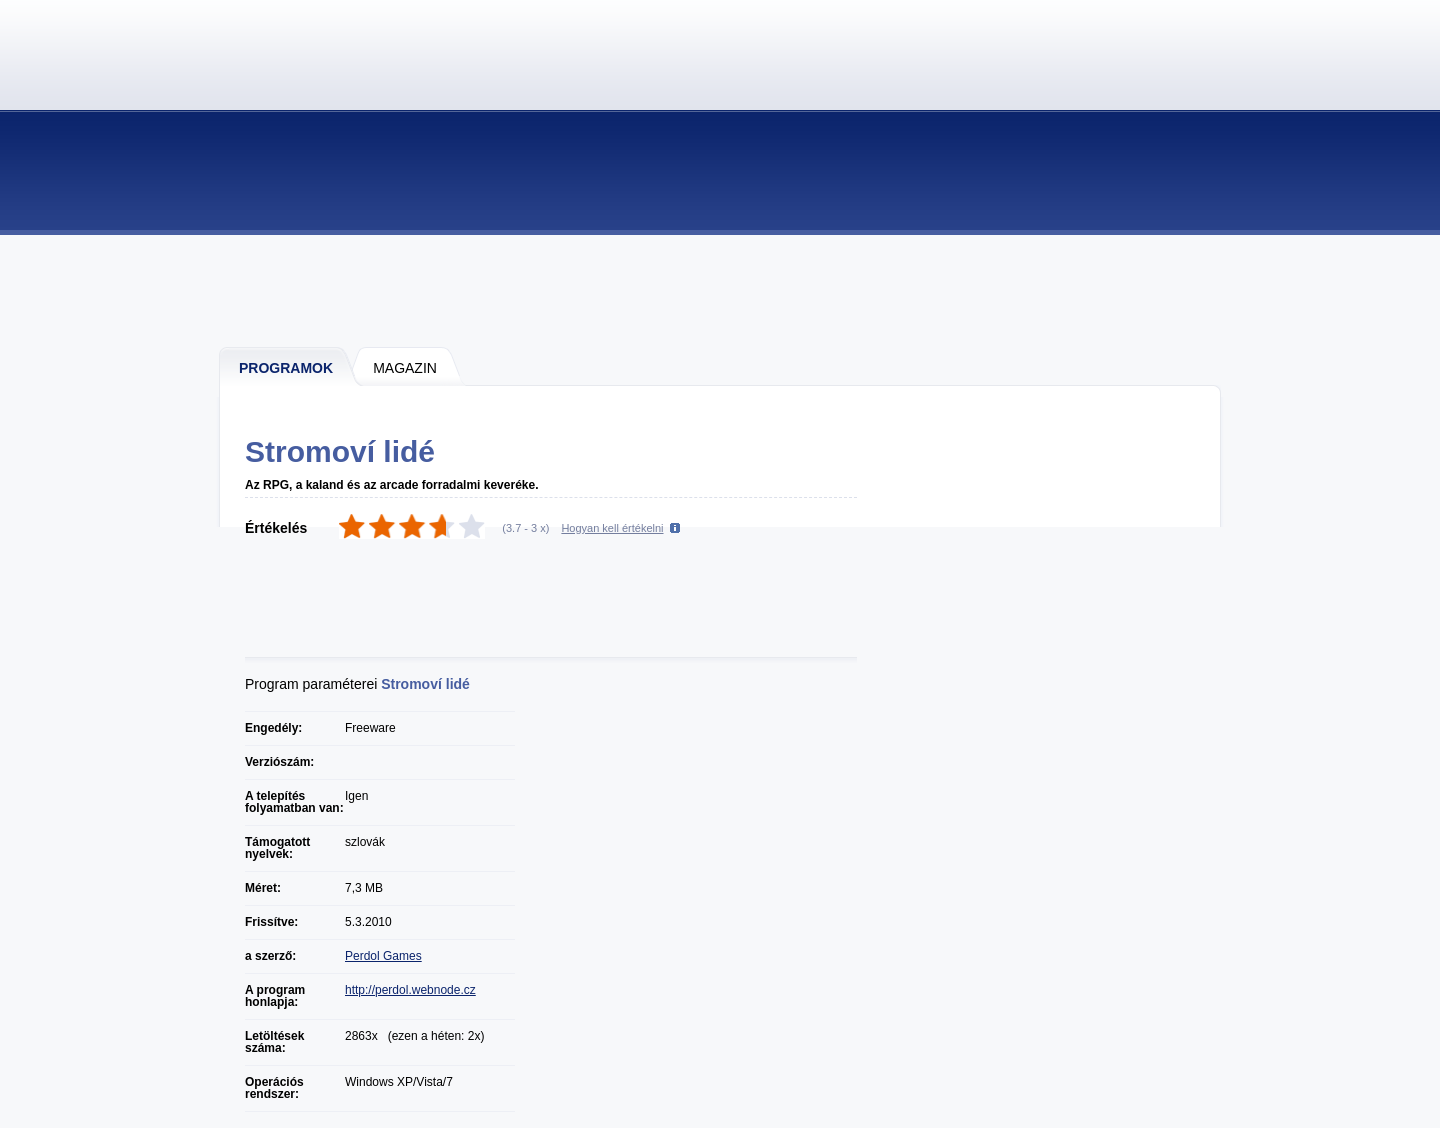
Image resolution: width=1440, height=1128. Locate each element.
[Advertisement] (721, 290)
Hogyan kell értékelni (612, 528)
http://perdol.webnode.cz (410, 990)
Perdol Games (383, 956)
